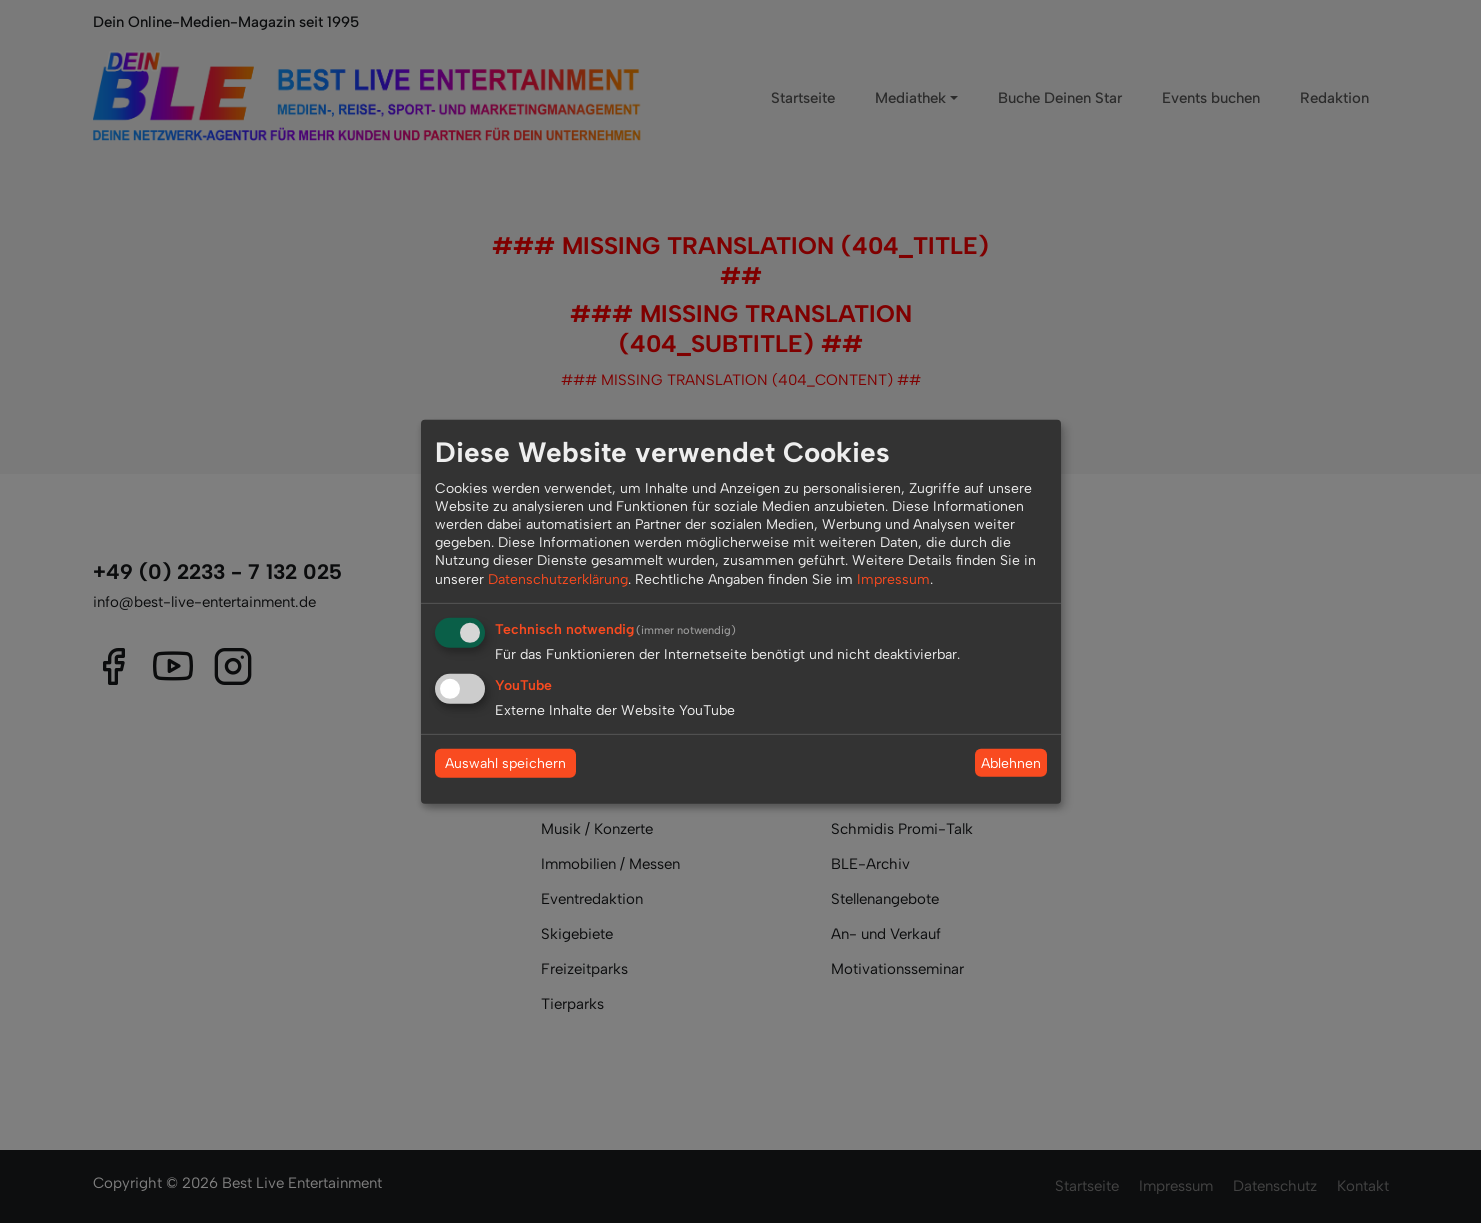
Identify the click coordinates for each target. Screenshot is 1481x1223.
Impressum (893, 578)
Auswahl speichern (505, 763)
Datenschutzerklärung (558, 578)
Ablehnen (1011, 762)
